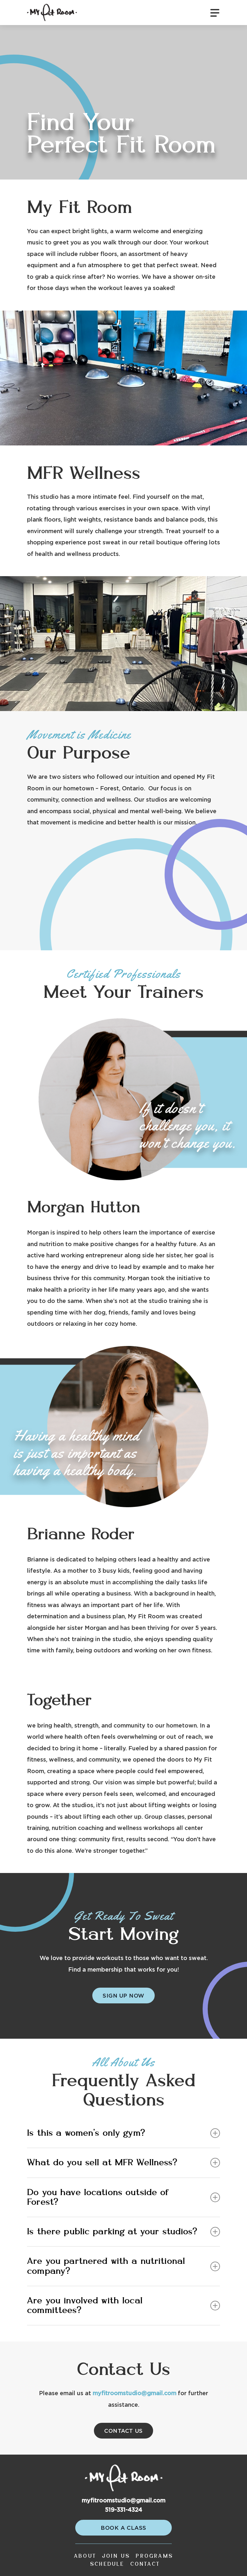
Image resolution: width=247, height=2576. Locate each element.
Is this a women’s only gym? (123, 2133)
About (85, 2556)
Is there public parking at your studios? (123, 2232)
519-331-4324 (123, 2510)
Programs (154, 2556)
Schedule (107, 2564)
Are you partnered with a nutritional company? (123, 2266)
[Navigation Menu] (215, 12)
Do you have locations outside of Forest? (123, 2197)
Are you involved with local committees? (123, 2305)
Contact (145, 2564)
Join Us (116, 2556)
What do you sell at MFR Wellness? (123, 2162)
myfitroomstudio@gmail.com (134, 2393)
